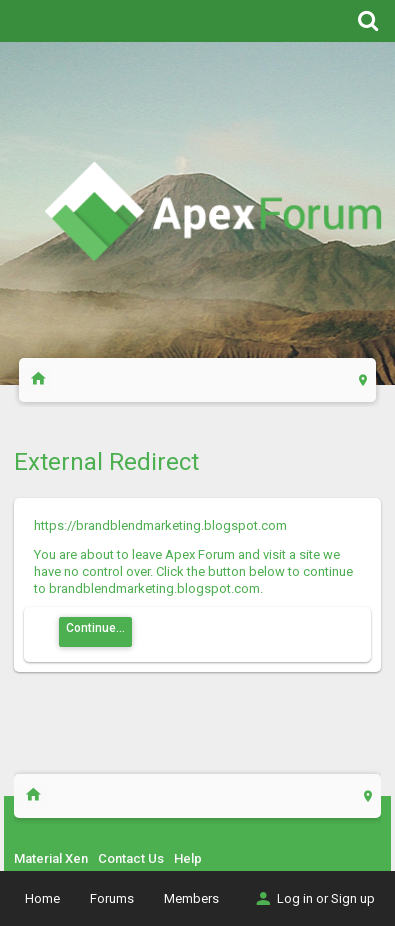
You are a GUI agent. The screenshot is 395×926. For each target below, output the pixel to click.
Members (191, 898)
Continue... (95, 628)
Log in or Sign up (314, 898)
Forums (112, 898)
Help (188, 858)
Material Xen (51, 858)
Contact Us (131, 858)
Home (42, 898)
